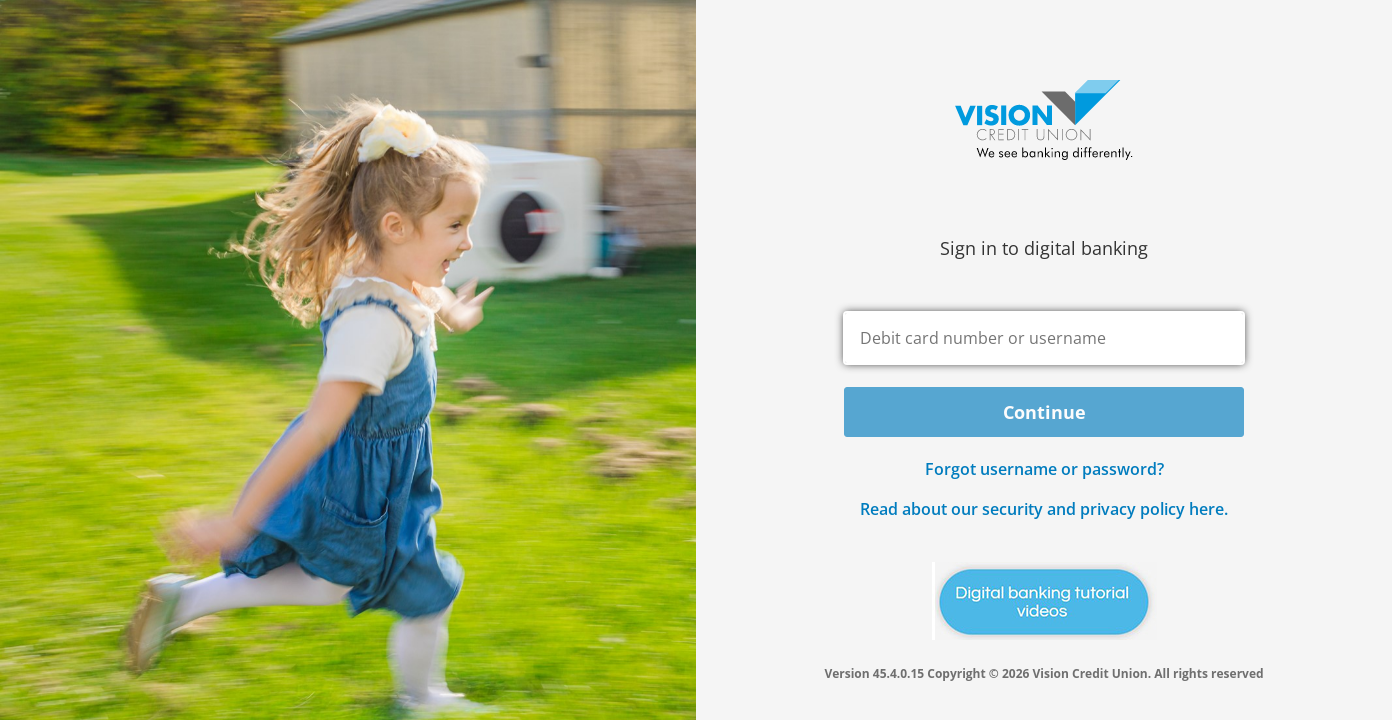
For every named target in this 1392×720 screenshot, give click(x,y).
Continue (1044, 412)
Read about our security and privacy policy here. (1044, 509)
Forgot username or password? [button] (1044, 469)
